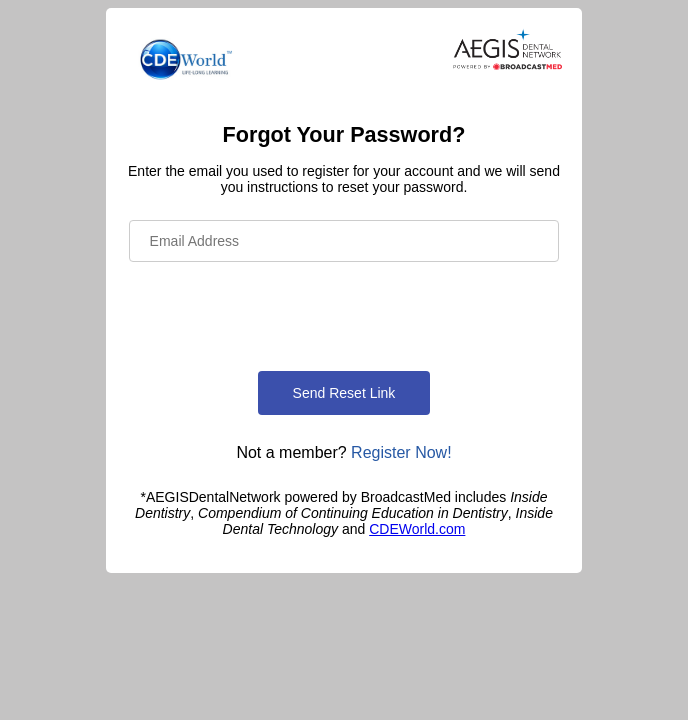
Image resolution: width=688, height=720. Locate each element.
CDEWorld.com (417, 529)
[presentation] (281, 313)
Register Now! (401, 452)
